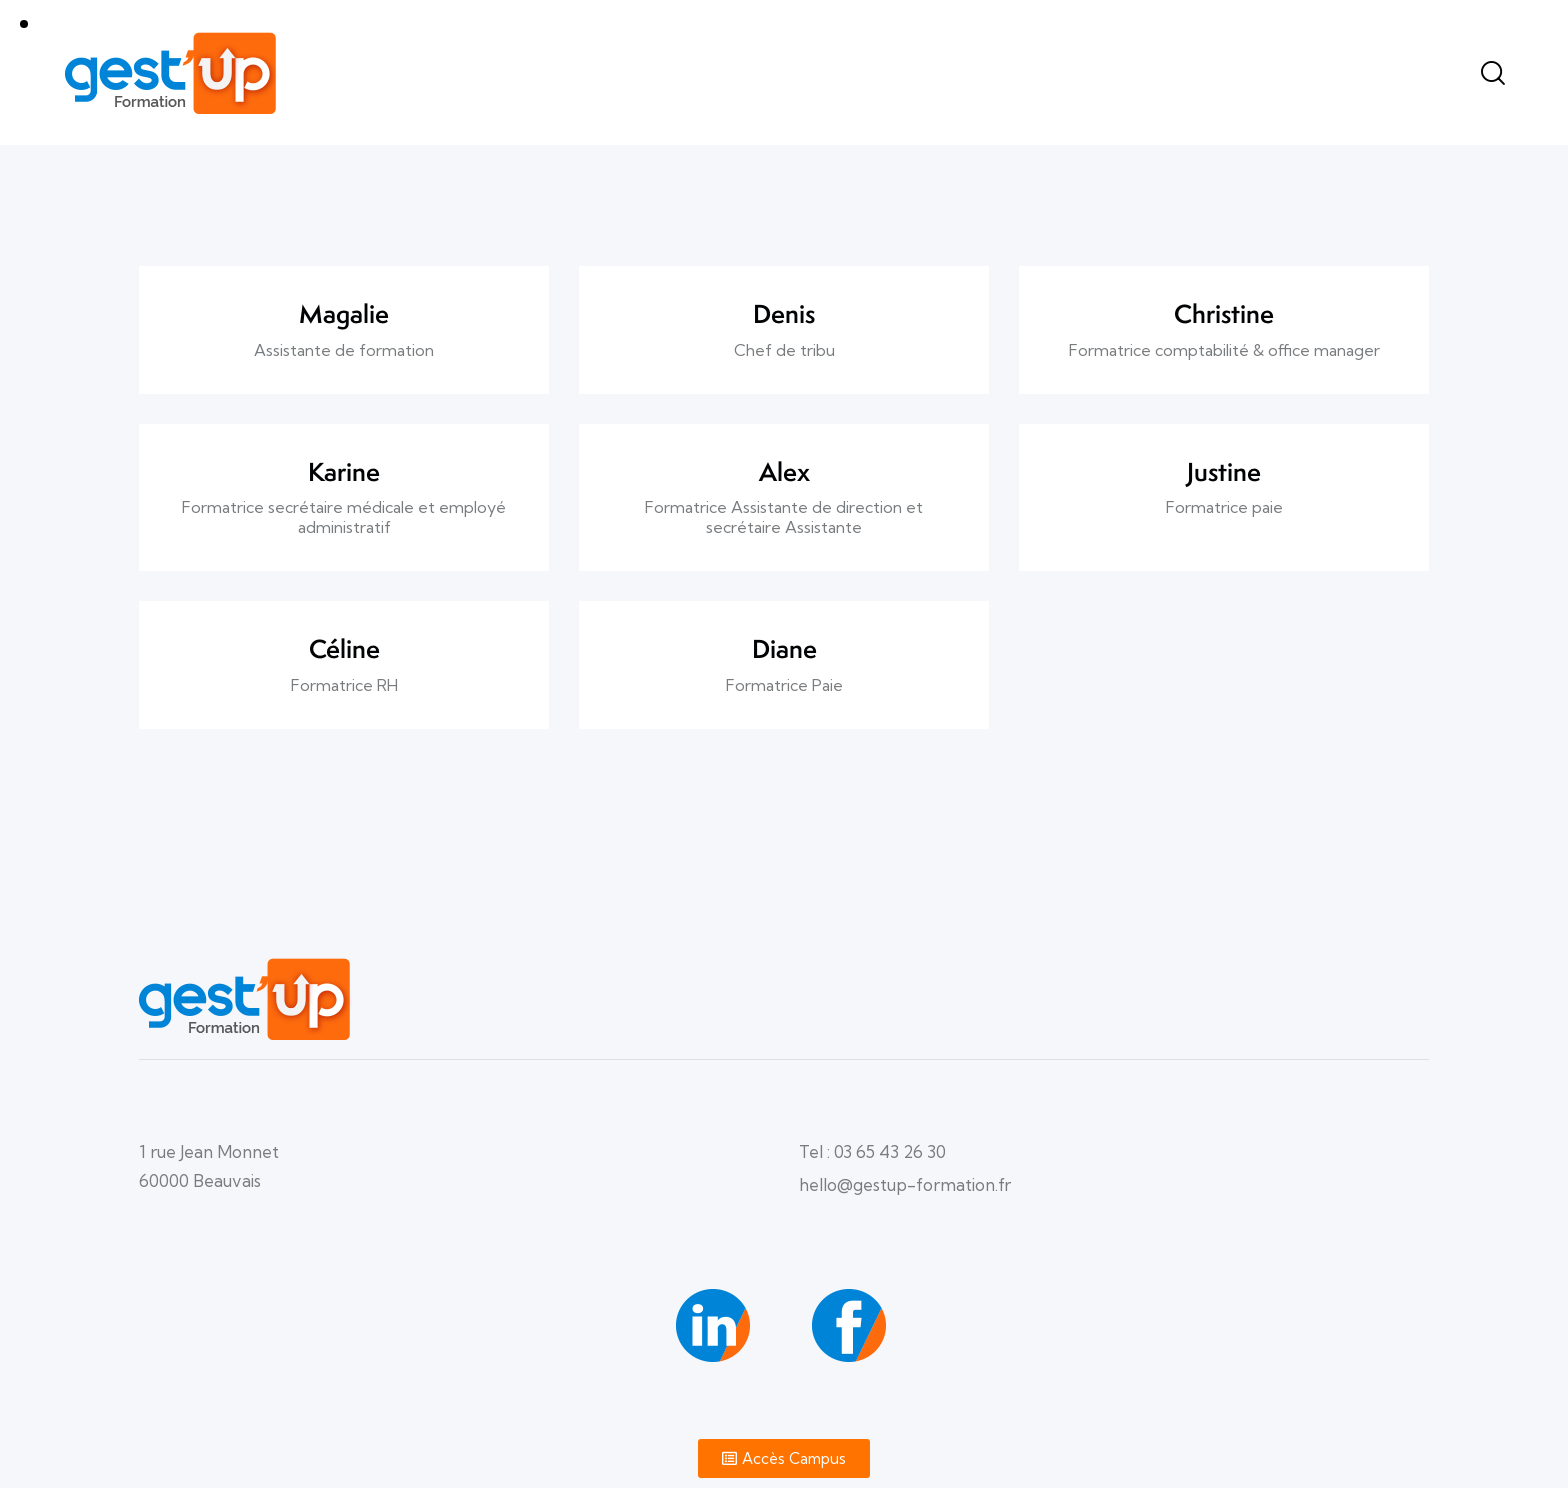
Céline (344, 649)
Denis (784, 314)
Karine (344, 472)
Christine (1224, 314)
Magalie (344, 314)
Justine (1224, 472)
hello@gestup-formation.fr (905, 1184)
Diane (784, 649)
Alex (784, 472)
